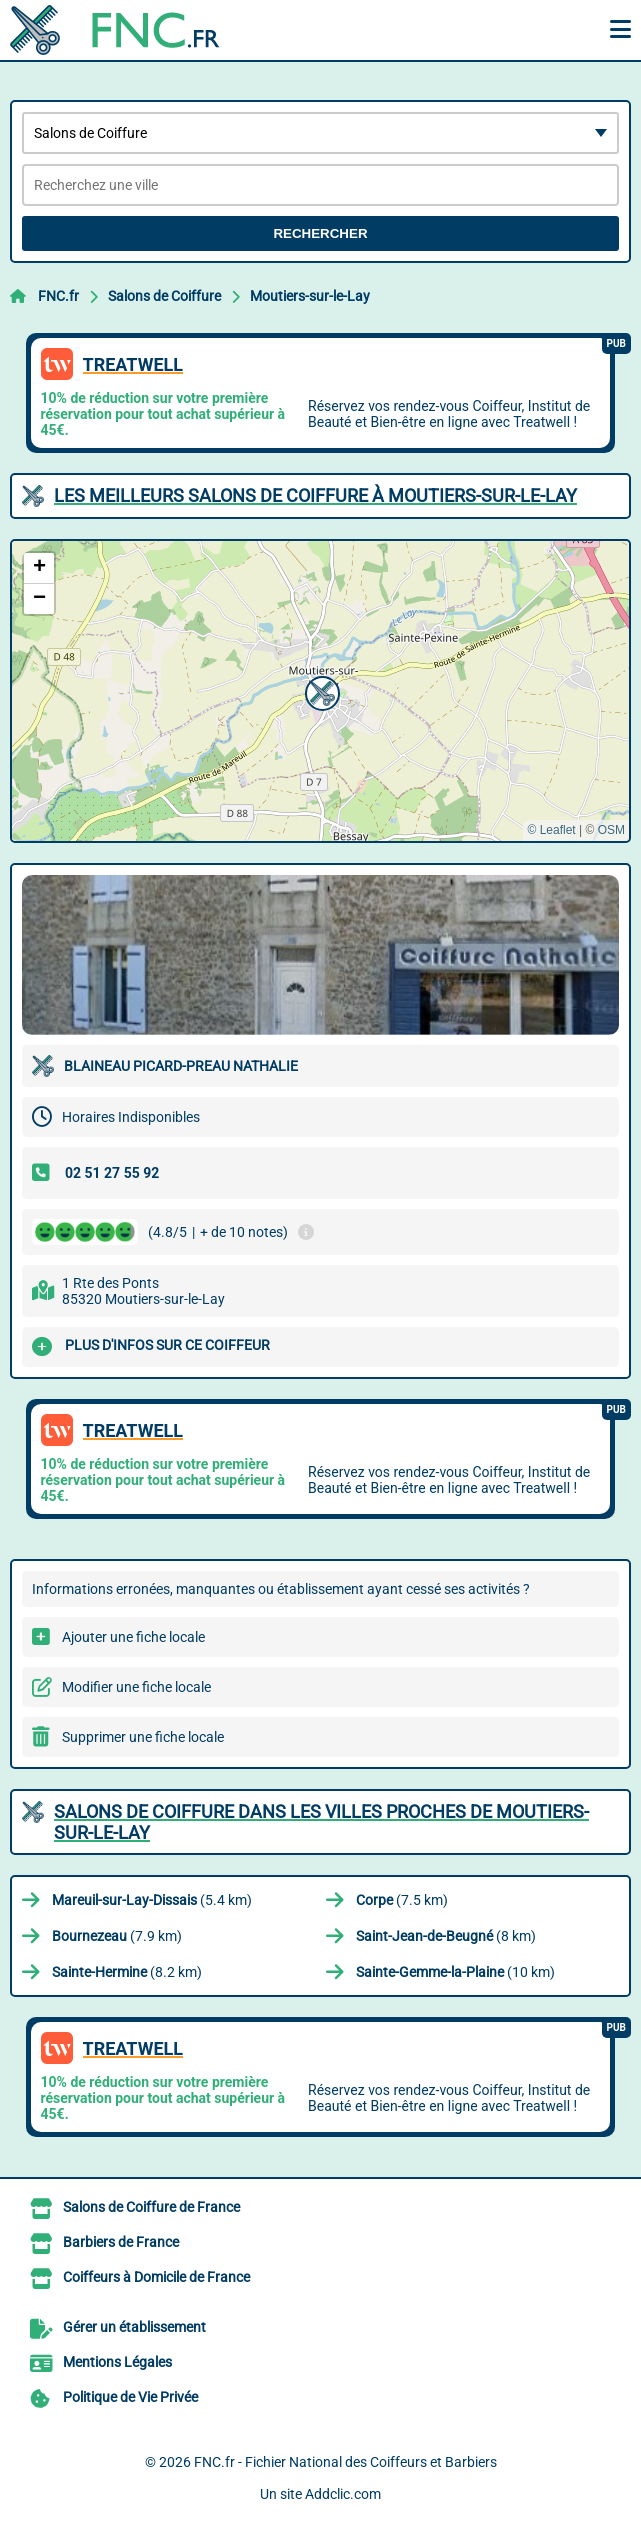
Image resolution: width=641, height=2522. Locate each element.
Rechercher (320, 233)
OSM (611, 830)
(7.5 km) (402, 1900)
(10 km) (455, 1972)
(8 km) (446, 1936)
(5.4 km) (152, 1900)
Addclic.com (343, 2494)
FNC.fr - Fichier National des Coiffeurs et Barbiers (345, 2462)
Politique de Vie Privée (130, 2397)
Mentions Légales (117, 2362)
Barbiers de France (121, 2242)
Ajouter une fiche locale (133, 1637)
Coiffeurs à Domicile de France (156, 2277)
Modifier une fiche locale (136, 1687)
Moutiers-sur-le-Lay (310, 296)
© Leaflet (551, 830)
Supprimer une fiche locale (143, 1737)
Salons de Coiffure (164, 296)
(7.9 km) (117, 1936)
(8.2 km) (127, 1972)
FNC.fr (58, 296)
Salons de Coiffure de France (151, 2207)
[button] (320, 691)
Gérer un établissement (134, 2327)
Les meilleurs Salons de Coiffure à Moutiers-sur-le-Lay (315, 495)
